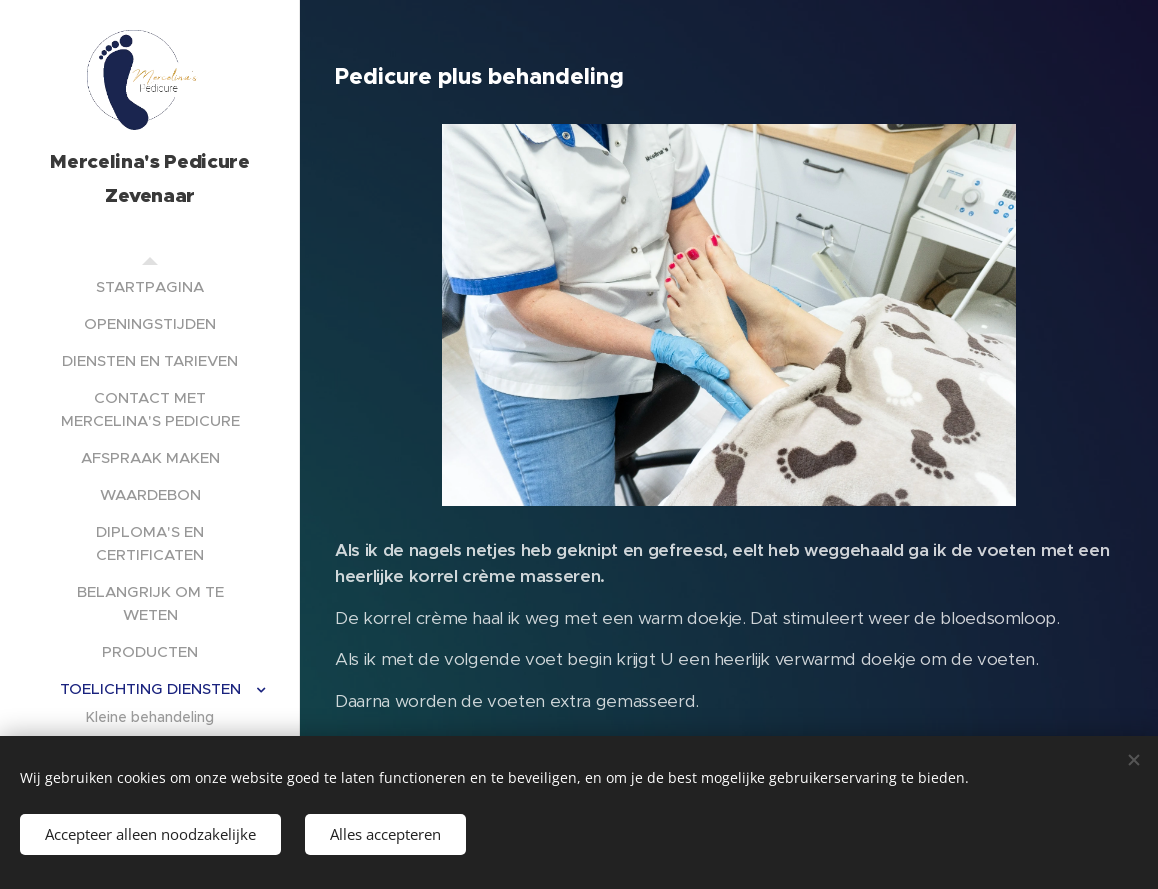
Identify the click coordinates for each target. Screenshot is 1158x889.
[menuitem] (150, 286)
